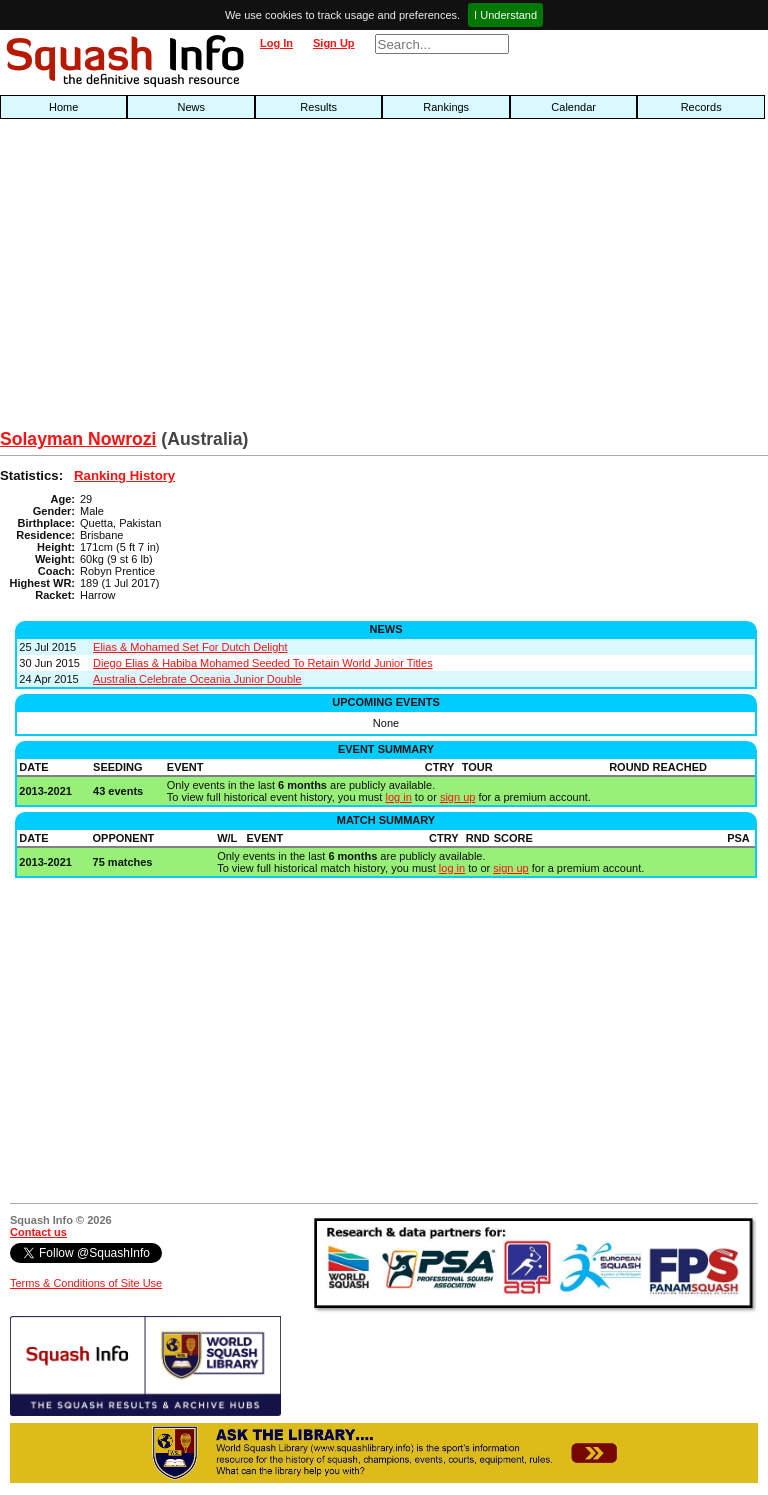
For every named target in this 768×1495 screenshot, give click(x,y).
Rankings (446, 107)
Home (63, 107)
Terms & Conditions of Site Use (86, 1283)
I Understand (505, 15)
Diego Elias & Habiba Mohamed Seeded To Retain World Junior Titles (263, 663)
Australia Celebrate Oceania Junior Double (197, 679)
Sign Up (334, 43)
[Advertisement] (246, 279)
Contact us (38, 1232)
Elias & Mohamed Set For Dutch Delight (190, 647)
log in (398, 797)
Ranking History (124, 475)
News (191, 107)
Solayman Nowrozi (78, 439)
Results (318, 107)
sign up (457, 797)
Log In (276, 43)
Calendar (573, 107)
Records (701, 107)
